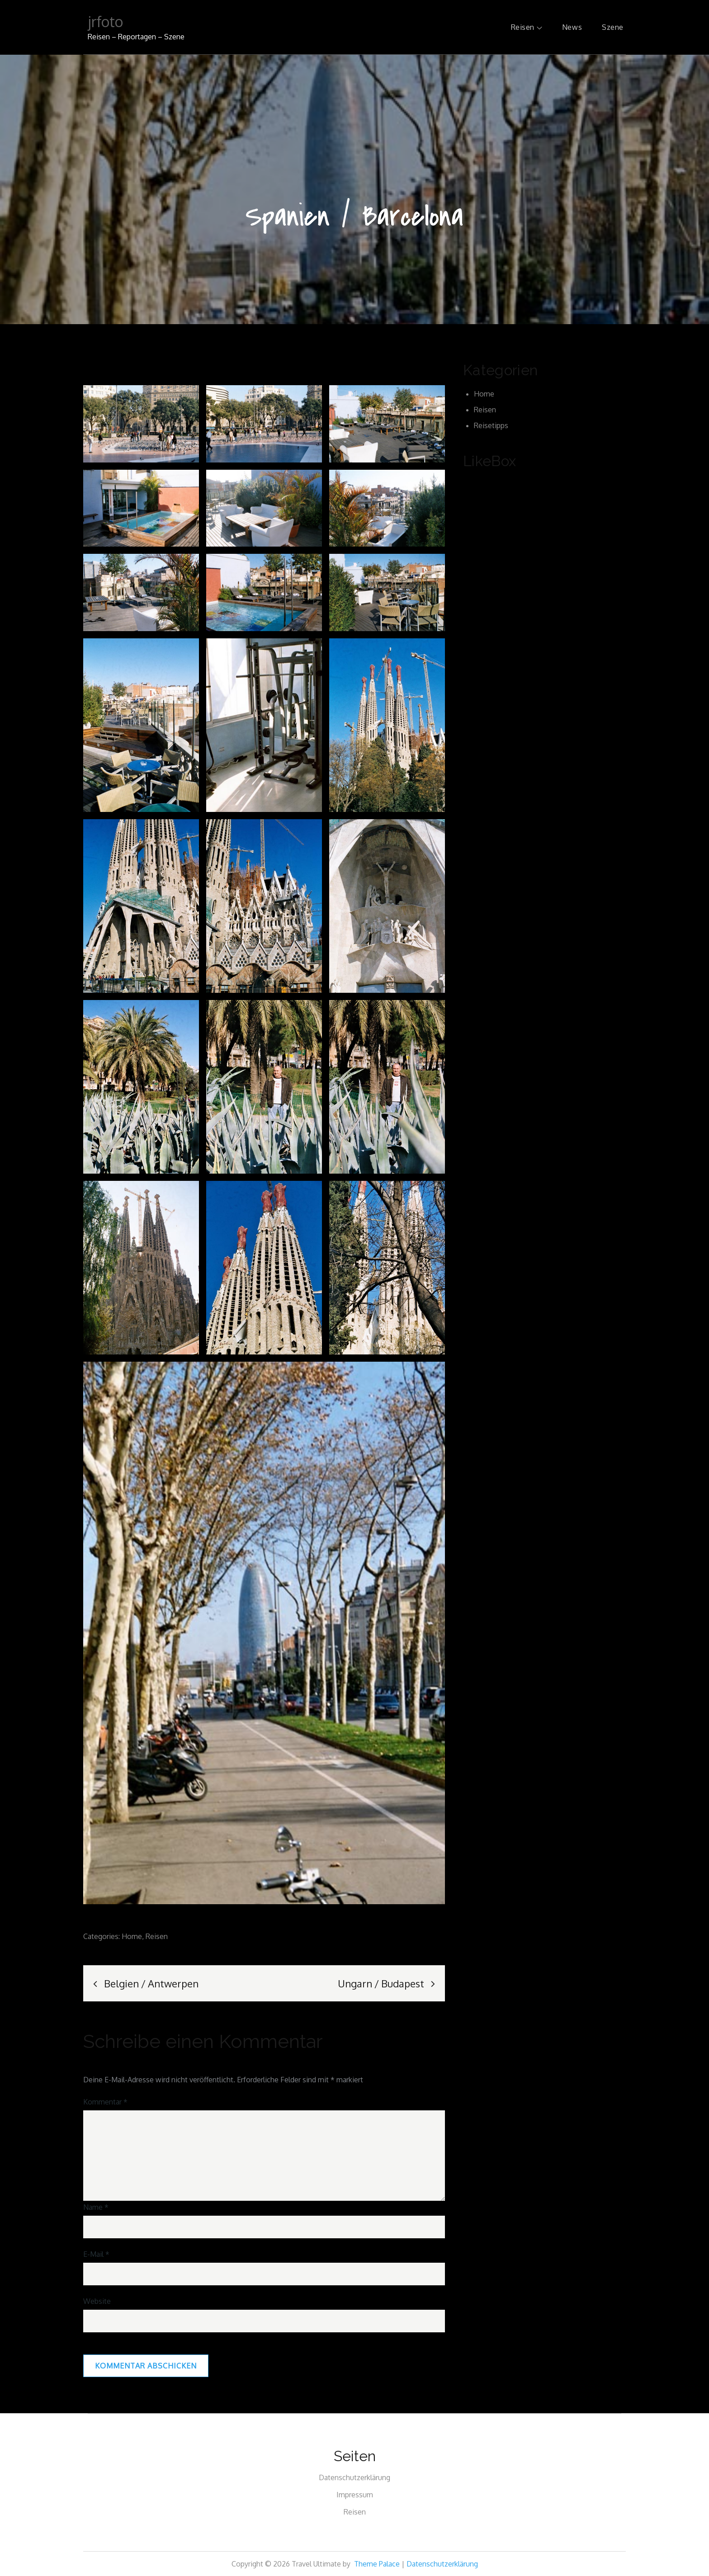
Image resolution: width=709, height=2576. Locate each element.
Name (96, 2207)
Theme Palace (377, 2563)
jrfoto (105, 21)
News (572, 27)
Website (97, 2301)
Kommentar (105, 2101)
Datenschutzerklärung (354, 2477)
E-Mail (96, 2254)
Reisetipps (491, 425)
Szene (613, 27)
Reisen (526, 27)
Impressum (354, 2494)
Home (132, 1936)
